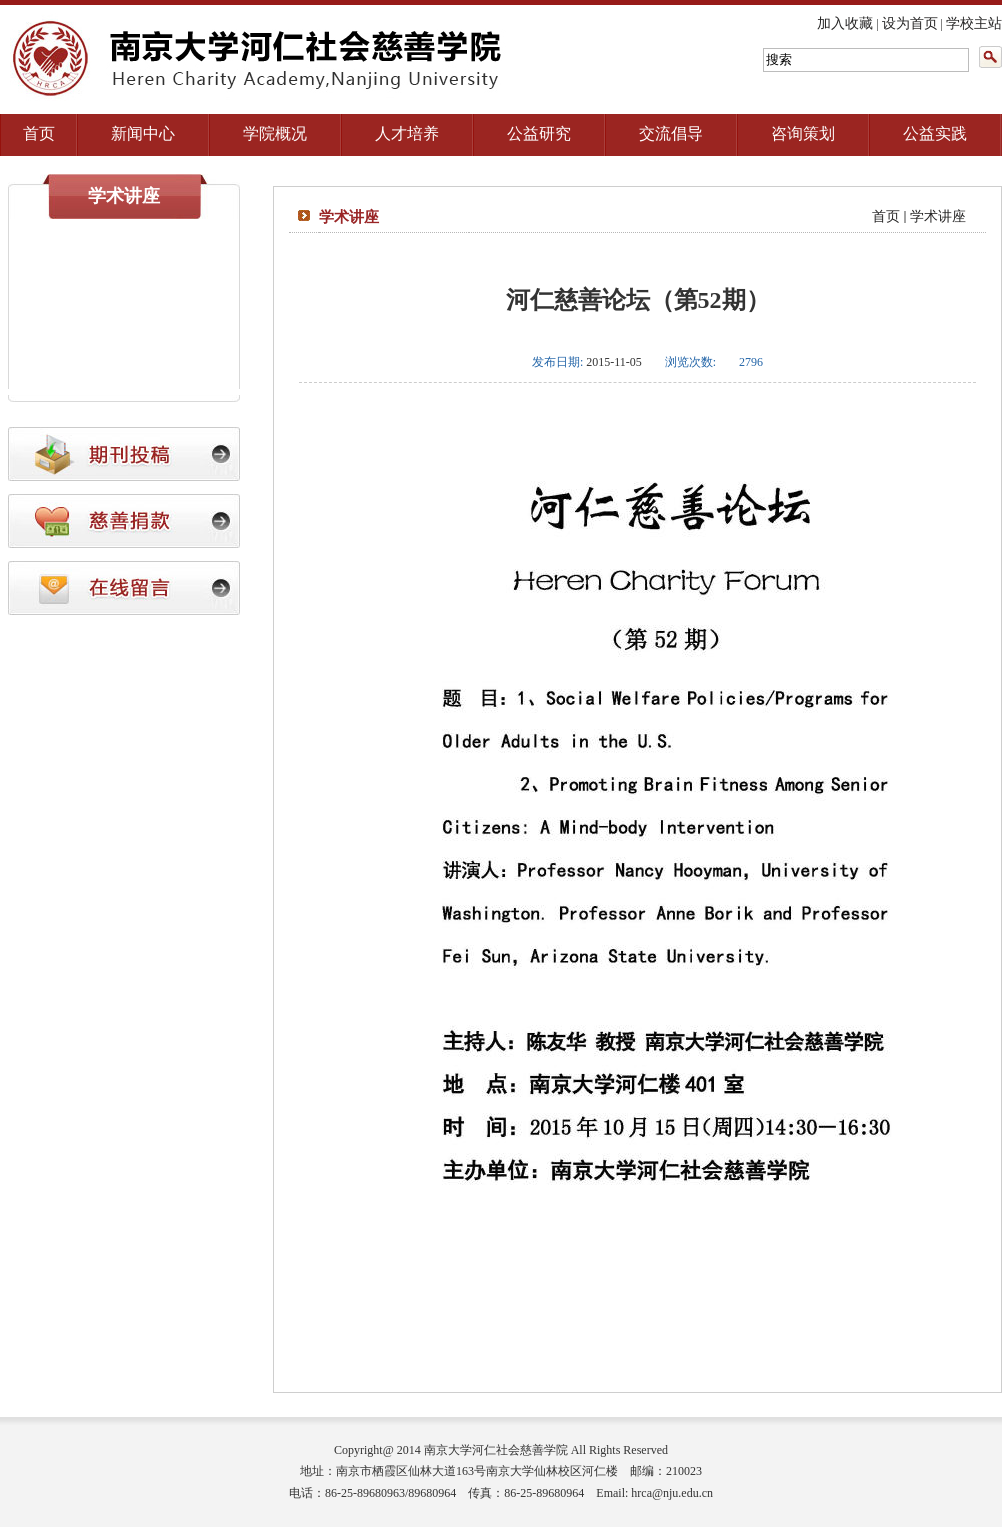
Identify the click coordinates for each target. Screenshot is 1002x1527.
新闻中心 (143, 133)
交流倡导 (671, 133)
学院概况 (275, 133)
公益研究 (539, 133)
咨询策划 (803, 133)
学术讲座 (938, 216)
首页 (39, 133)
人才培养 (407, 133)
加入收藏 (845, 23)
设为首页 (910, 23)
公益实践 (935, 133)
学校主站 (974, 23)
